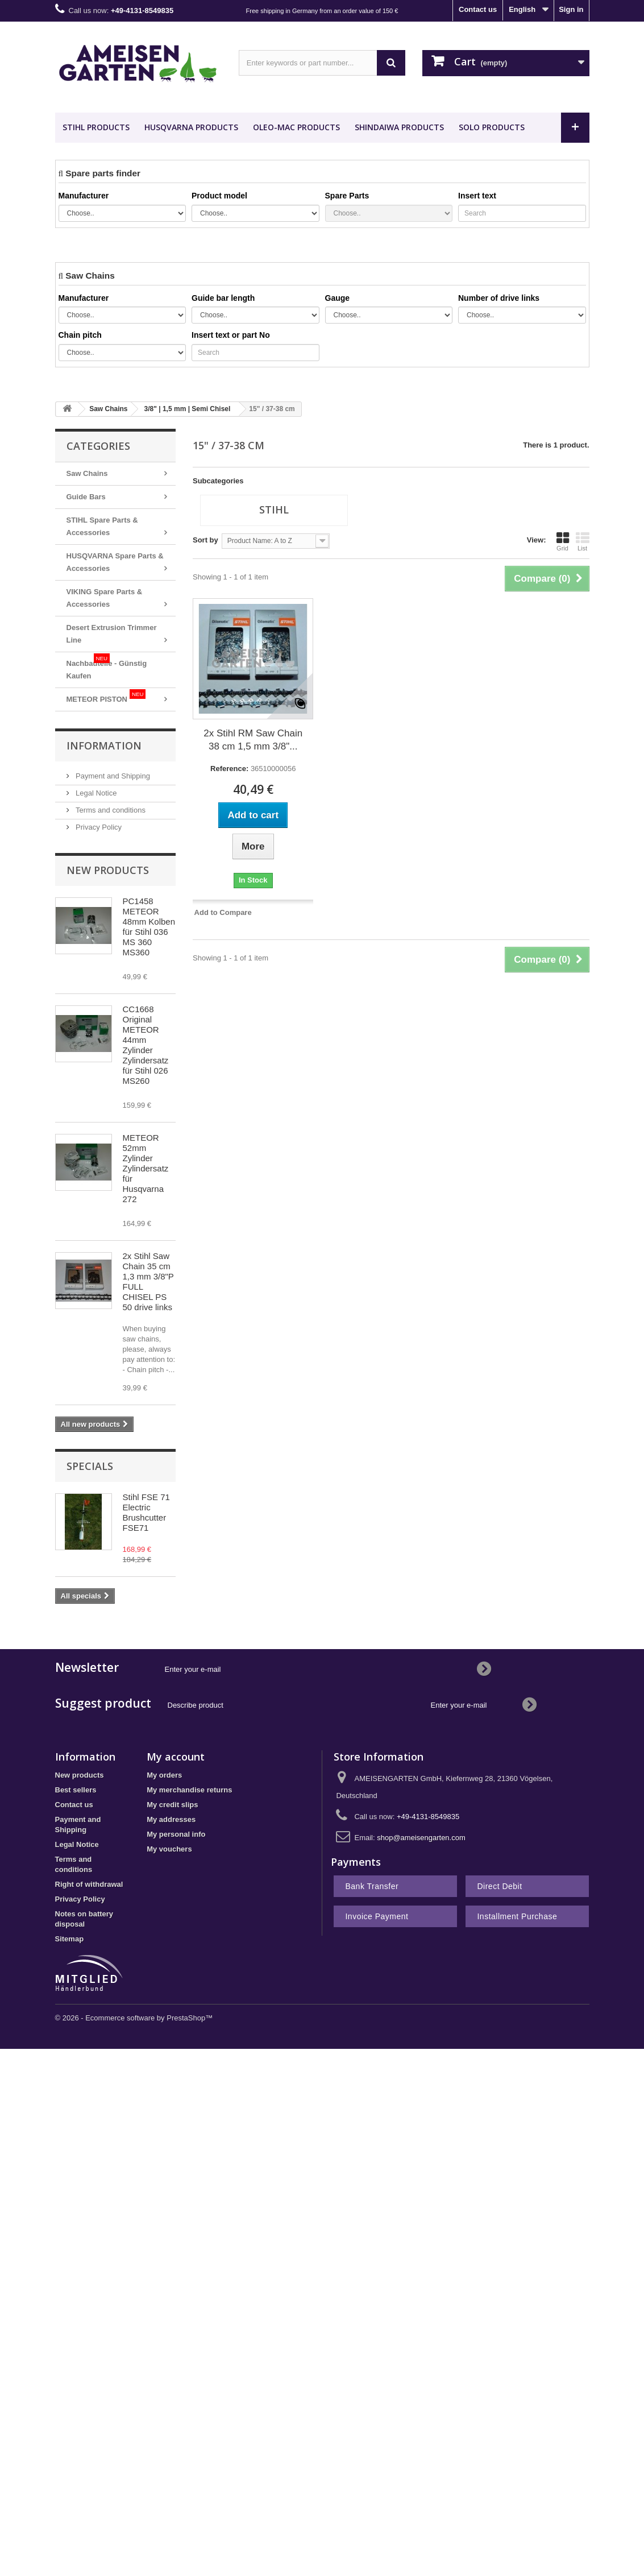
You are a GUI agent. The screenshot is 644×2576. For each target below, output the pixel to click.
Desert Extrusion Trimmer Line (112, 633)
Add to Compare (223, 912)
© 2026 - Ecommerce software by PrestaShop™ (134, 2018)
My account (176, 1756)
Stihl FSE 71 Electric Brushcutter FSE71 (146, 1512)
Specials (90, 1466)
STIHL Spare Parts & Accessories (102, 526)
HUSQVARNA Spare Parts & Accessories (115, 562)
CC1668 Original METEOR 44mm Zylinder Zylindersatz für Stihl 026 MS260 (146, 1045)
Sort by (205, 540)
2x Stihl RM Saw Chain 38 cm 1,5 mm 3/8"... (252, 740)
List (582, 541)
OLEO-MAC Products (296, 127)
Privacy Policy (98, 827)
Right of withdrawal (89, 1884)
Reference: (229, 768)
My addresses (171, 1819)
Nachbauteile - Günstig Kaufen (107, 666)
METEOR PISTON (106, 696)
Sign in (571, 9)
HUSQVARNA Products (191, 127)
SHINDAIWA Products (399, 127)
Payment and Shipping (112, 776)
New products (108, 870)
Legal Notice (95, 793)
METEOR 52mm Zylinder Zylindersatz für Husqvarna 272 (146, 1168)
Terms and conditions (110, 810)
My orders (164, 1775)
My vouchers (169, 1849)
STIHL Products (96, 127)
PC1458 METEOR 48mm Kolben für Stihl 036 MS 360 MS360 (149, 926)
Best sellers (76, 1790)
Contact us (478, 9)
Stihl (274, 509)
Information (104, 745)
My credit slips (172, 1804)
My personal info (176, 1834)
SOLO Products (492, 127)
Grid (562, 541)
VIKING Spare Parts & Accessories (105, 597)
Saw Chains (87, 473)
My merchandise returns (189, 1790)
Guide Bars (86, 496)
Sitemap (69, 1939)
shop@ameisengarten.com (421, 1837)
